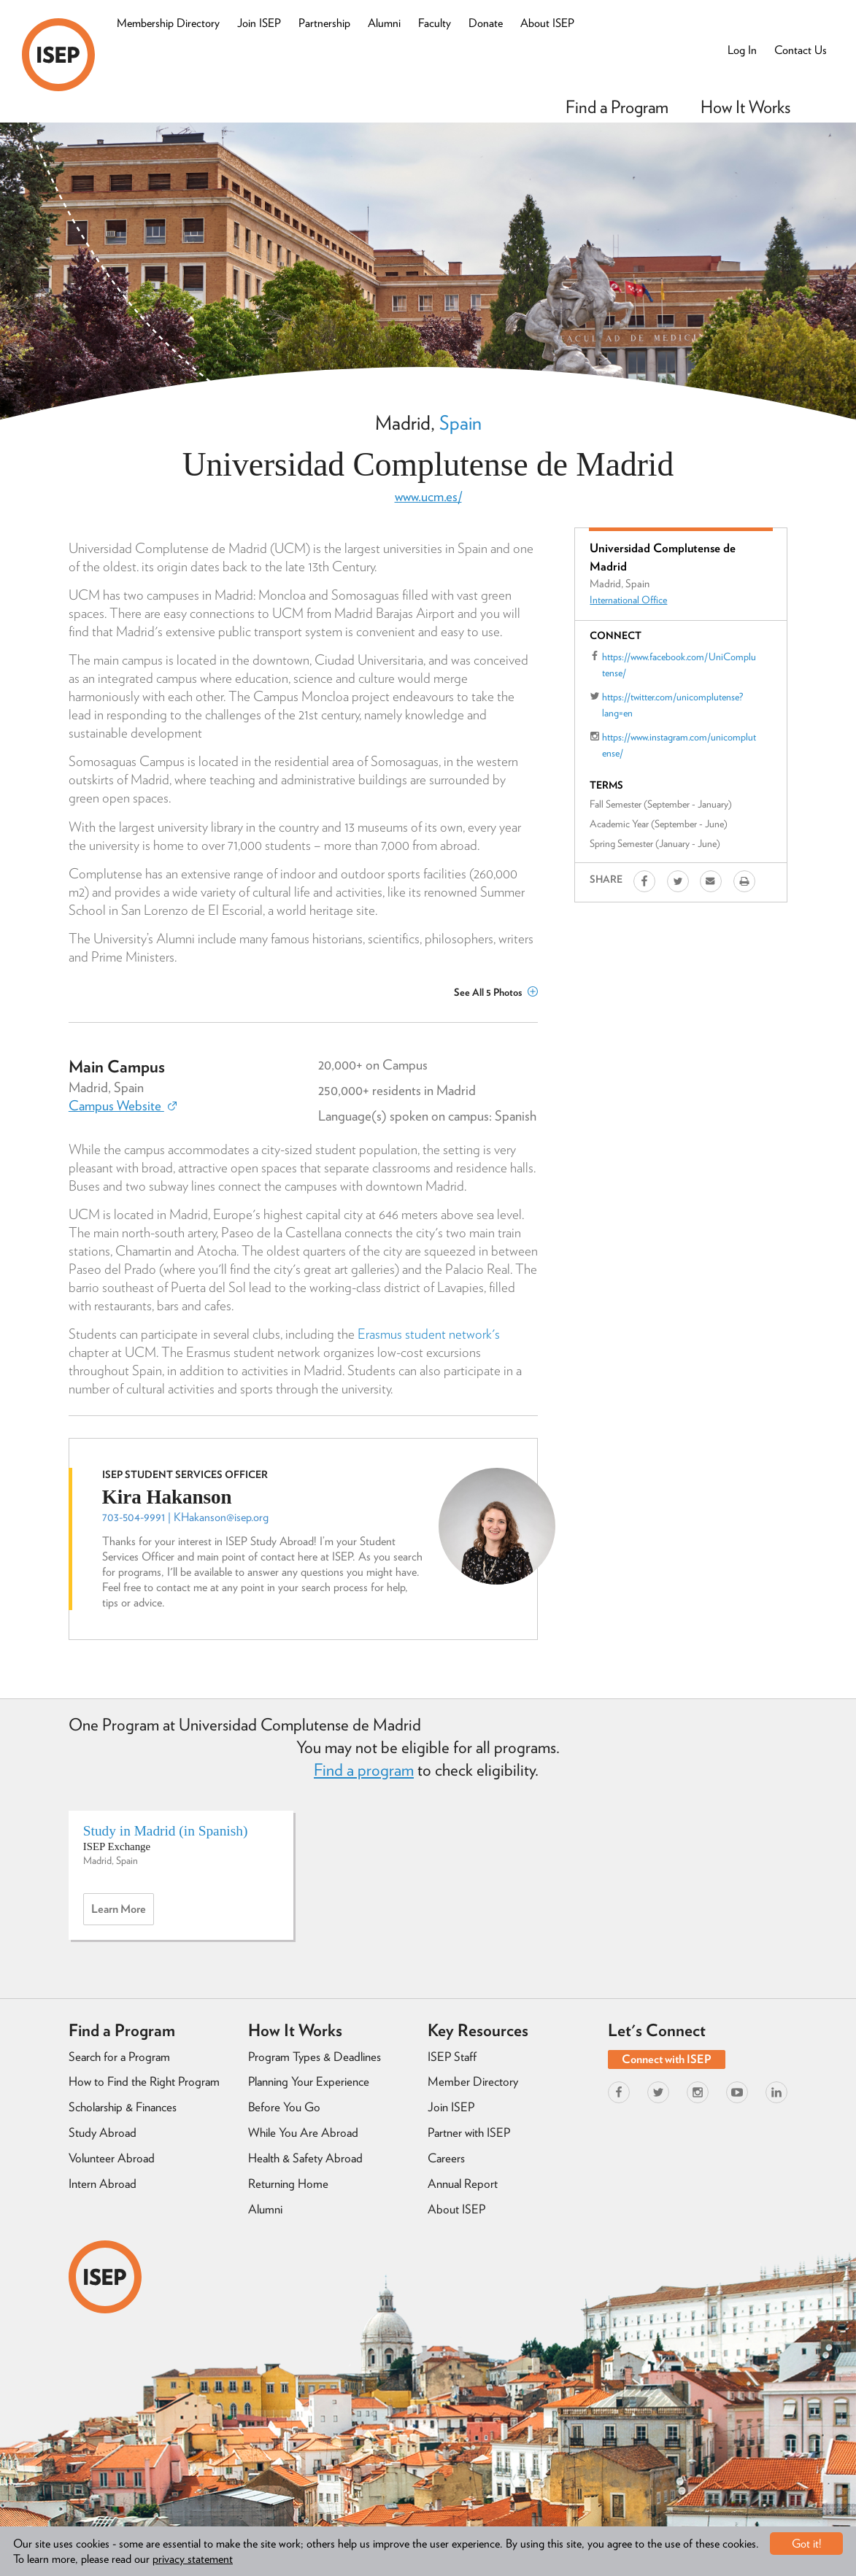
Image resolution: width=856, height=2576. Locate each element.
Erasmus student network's (429, 1334)
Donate (486, 23)
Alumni (384, 23)
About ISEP (547, 23)
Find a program (364, 1770)
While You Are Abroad (303, 2132)
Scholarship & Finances (123, 2107)
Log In (742, 50)
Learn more (122, 1912)
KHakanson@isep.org (221, 1517)
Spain (460, 422)
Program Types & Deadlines (314, 2056)
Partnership (324, 23)
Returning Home (288, 2183)
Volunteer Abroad (112, 2158)
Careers (446, 2158)
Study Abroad (102, 2132)
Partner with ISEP (469, 2132)
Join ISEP (259, 23)
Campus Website (123, 1105)
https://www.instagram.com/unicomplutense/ (679, 745)
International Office (628, 600)
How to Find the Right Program (144, 2081)
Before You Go (284, 2107)
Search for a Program (119, 2056)
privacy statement (193, 2559)
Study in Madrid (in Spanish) (165, 1830)
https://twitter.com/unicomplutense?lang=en (672, 705)
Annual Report (463, 2183)
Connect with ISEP (667, 2059)
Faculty (434, 23)
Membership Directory (168, 23)
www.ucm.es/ (428, 496)
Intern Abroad (102, 2183)
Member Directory (473, 2081)
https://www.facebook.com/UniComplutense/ (679, 664)
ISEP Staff (452, 2056)
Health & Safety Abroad (305, 2158)
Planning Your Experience (308, 2081)
